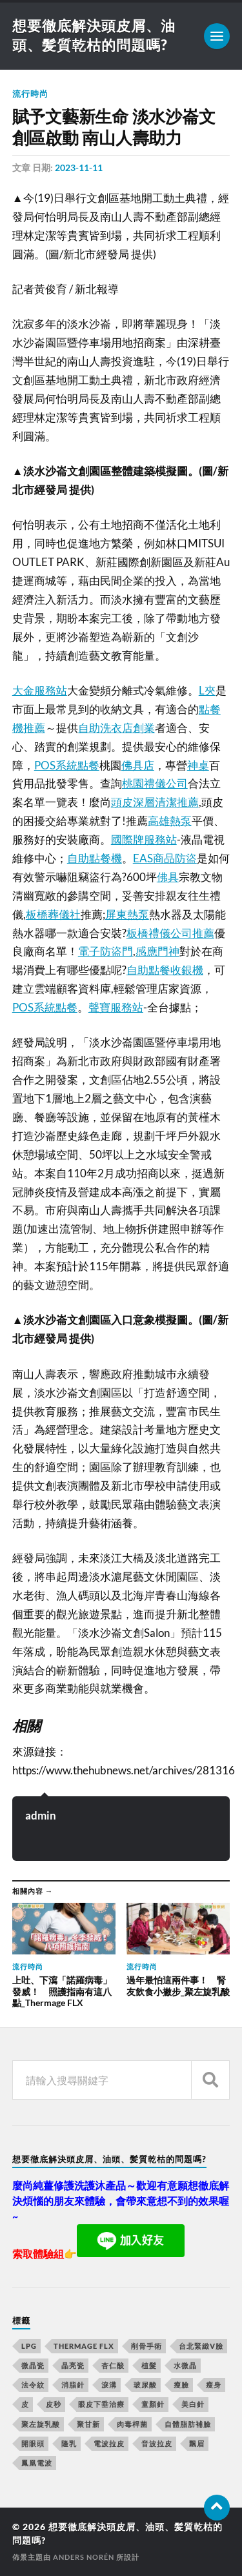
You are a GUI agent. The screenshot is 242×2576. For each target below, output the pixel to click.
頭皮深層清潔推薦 (155, 802)
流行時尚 (30, 93)
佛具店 (137, 765)
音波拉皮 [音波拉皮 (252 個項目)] (156, 2443)
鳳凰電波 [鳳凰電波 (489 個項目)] (36, 2463)
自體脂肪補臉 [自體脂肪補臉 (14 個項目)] (188, 2424)
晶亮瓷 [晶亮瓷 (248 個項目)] (73, 2365)
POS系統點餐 (66, 765)
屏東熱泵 (127, 914)
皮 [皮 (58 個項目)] (25, 2404)
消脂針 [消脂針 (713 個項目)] (73, 2384)
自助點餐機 (94, 858)
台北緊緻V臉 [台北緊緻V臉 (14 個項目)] (201, 2346)
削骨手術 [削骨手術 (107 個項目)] (146, 2346)
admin (40, 1815)
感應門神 (157, 951)
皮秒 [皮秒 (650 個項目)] (53, 2404)
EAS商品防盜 (165, 858)
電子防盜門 (105, 951)
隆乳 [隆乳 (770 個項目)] (69, 2443)
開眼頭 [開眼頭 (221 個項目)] (33, 2443)
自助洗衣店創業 (116, 728)
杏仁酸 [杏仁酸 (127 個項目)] (113, 2365)
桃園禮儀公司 (155, 783)
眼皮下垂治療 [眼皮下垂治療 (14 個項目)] (101, 2404)
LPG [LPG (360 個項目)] (29, 2346)
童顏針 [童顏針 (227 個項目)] (153, 2404)
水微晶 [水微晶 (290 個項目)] (185, 2365)
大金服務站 (39, 690)
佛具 (168, 877)
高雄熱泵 (170, 820)
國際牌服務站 (144, 839)
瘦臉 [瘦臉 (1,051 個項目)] (181, 2384)
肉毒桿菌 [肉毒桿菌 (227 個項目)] (132, 2424)
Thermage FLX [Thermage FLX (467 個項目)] (84, 2346)
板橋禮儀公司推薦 (170, 933)
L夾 (207, 690)
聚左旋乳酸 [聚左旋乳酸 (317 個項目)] (40, 2424)
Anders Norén (83, 2557)
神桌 (198, 765)
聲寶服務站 (115, 1007)
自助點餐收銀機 (164, 970)
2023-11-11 (79, 167)
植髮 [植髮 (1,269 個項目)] (149, 2365)
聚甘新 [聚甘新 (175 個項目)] (88, 2424)
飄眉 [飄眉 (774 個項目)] (197, 2443)
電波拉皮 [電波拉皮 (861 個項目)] (109, 2443)
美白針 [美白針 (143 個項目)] (193, 2404)
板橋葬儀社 (53, 914)
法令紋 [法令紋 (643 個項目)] (33, 2384)
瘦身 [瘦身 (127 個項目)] (213, 2384)
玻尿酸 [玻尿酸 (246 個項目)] (145, 2384)
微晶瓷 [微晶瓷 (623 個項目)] (33, 2365)
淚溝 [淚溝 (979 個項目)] (109, 2384)
